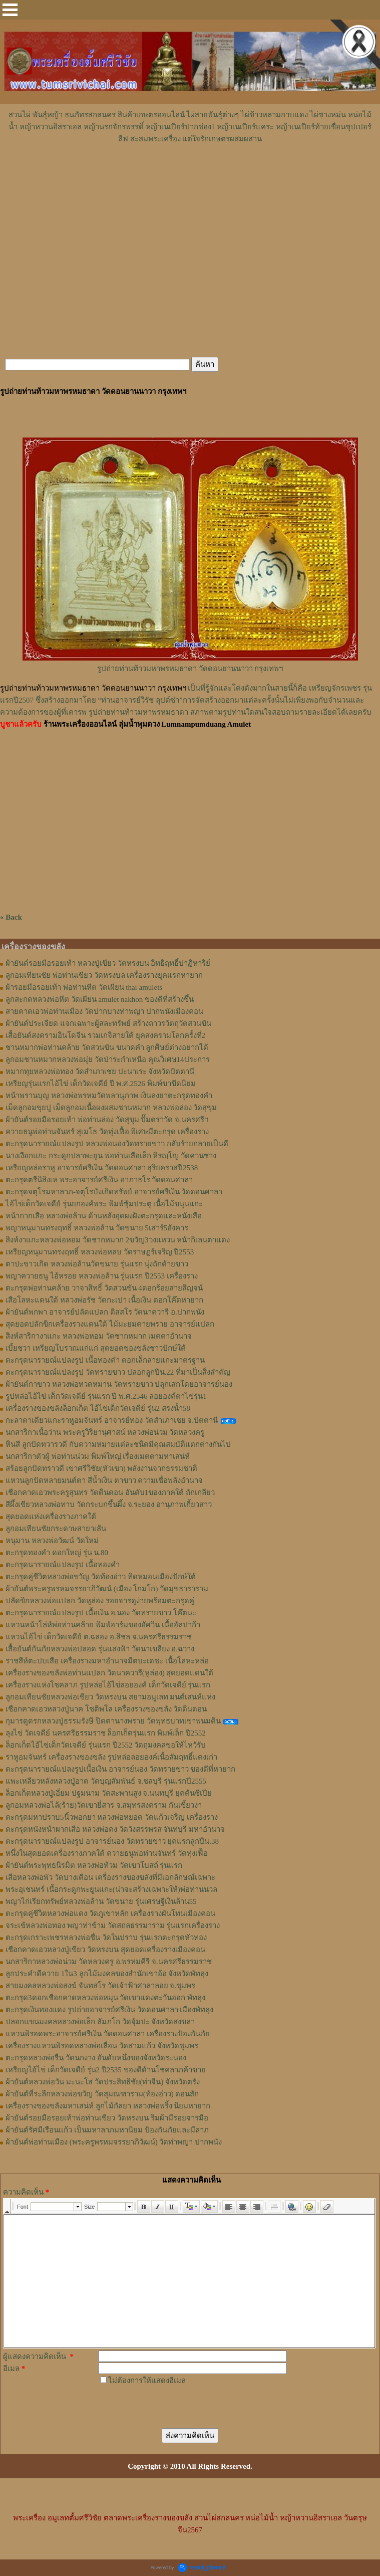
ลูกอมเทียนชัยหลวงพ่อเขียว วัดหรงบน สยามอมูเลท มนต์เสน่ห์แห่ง (110, 1697)
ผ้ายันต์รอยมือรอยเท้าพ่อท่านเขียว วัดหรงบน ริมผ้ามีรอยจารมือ (107, 2118)
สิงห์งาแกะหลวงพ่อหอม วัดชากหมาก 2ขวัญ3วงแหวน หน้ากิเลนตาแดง (118, 1240)
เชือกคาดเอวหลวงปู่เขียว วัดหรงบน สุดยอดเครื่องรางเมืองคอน (105, 1950)
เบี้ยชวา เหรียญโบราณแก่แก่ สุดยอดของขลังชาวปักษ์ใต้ (96, 1348)
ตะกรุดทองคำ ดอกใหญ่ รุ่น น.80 (57, 1553)
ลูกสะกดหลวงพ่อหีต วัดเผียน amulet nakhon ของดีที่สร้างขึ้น (100, 999)
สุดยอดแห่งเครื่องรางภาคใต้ (51, 1517)
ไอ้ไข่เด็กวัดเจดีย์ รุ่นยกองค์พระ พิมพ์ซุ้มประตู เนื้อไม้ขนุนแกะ (104, 1204)
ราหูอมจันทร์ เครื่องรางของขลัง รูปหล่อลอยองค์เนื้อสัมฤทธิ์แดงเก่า (111, 1757)
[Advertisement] (190, 174)
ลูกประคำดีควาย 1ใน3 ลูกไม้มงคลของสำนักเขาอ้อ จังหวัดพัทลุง (107, 1974)
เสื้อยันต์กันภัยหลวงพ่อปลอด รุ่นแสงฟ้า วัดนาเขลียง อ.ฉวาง (100, 1649)
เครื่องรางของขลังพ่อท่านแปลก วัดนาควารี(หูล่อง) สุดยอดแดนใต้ (110, 1673)
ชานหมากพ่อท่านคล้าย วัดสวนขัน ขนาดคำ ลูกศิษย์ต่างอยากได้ (107, 1047)
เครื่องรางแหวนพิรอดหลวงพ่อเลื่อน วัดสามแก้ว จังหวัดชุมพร (102, 2046)
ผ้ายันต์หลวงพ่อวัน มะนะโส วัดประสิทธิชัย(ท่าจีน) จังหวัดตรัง (103, 2082)
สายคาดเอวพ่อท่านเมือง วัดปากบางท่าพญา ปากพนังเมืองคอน (104, 1011)
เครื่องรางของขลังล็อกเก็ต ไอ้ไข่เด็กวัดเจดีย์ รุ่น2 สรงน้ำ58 (98, 1408)
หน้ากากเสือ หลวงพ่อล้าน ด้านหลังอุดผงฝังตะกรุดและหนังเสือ (104, 1216)
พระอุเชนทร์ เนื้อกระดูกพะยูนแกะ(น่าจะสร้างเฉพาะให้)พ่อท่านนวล (111, 1889)
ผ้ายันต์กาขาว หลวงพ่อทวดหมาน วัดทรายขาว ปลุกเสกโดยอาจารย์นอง (119, 1384)
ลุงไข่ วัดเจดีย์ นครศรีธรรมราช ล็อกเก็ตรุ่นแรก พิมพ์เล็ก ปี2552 (106, 1733)
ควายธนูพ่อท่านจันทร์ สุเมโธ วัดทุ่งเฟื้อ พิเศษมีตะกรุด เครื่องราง (107, 1132)
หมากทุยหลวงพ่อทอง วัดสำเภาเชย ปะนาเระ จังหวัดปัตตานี (100, 1071)
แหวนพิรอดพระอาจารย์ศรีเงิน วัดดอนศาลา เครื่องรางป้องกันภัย (108, 2034)
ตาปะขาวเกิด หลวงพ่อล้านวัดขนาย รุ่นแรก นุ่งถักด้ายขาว (97, 1264)
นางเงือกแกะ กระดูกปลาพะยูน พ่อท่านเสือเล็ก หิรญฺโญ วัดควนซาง (111, 1156)
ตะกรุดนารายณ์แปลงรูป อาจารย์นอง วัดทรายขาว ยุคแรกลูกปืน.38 (112, 1841)
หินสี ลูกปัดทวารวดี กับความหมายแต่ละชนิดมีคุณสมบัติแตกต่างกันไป (118, 1444)
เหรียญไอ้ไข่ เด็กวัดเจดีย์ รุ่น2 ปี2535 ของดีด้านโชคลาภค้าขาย (106, 2070)
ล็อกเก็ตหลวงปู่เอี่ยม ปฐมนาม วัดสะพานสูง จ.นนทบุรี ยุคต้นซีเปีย (109, 1793)
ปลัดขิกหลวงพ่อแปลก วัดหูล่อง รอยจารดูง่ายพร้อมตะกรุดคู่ (100, 1601)
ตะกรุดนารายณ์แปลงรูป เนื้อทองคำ (63, 1565)
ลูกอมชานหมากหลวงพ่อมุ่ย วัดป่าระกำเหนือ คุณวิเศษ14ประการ (108, 1059)
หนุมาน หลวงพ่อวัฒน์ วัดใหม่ (52, 1541)
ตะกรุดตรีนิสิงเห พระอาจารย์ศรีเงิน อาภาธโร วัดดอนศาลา (99, 1180)
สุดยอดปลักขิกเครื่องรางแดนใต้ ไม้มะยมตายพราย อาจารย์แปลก (110, 1324)
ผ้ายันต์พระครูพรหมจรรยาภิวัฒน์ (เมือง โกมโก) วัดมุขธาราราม (107, 1589)
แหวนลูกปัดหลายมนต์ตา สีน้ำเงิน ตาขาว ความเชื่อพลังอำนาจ (104, 1480)
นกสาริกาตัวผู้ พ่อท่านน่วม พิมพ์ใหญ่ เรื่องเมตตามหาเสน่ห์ (98, 1456)
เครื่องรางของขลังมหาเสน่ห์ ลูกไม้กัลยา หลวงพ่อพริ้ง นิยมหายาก (108, 2106)
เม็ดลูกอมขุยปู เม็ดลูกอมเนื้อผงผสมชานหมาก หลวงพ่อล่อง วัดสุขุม (111, 1108)
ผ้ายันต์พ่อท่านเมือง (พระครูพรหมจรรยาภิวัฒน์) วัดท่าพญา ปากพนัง (114, 2142)
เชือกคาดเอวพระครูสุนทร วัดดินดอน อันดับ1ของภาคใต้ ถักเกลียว (110, 1492)
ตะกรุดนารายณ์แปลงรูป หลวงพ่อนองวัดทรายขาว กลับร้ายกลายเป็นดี (117, 1144)
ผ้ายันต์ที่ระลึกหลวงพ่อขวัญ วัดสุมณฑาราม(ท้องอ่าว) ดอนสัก (102, 2094)
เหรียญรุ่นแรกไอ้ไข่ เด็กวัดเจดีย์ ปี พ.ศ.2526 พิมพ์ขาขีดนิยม (101, 1084)
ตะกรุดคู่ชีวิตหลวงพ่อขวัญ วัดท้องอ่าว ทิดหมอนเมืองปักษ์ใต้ (101, 1577)
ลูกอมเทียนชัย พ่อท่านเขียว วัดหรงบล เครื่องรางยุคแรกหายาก (104, 975)
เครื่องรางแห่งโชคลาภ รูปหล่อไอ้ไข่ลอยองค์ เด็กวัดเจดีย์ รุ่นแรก (108, 1685)
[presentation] (174, 2406)
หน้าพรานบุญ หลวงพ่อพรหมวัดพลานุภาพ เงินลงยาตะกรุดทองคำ (109, 1096)
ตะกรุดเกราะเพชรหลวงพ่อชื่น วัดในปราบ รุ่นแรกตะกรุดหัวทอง (106, 1938)
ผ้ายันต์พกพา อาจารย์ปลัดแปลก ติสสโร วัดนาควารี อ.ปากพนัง (105, 1312)
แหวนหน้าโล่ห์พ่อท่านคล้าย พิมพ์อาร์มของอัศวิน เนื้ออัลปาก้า (103, 1625)
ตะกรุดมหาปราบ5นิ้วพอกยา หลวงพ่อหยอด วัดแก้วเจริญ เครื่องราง (112, 1817)
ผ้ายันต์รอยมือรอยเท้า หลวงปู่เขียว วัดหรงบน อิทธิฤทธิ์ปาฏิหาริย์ (108, 963)
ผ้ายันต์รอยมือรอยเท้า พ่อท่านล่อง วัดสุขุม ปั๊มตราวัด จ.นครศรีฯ (107, 1120)
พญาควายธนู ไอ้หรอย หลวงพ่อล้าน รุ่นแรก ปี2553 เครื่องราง (102, 1276)
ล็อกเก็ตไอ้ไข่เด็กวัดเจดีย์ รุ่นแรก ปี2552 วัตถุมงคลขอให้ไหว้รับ (106, 1745)
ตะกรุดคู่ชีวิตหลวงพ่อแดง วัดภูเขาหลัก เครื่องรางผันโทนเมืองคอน (110, 1913)
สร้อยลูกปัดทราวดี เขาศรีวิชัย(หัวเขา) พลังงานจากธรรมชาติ (102, 1468)
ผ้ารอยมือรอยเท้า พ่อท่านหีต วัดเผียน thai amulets (84, 987)
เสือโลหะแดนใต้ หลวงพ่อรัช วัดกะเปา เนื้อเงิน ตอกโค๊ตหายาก (104, 1300)
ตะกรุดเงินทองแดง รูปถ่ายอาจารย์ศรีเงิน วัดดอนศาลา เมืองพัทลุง (109, 2010)
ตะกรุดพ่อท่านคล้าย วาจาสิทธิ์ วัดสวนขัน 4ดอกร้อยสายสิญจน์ (104, 1288)
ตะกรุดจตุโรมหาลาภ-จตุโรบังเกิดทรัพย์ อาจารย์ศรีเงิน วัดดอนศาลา (114, 1192)
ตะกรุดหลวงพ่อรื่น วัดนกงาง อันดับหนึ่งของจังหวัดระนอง (96, 2058)
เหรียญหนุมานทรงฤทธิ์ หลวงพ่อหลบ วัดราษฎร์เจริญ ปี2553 (100, 1252)
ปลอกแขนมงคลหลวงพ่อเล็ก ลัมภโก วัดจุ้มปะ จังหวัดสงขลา (100, 2022)
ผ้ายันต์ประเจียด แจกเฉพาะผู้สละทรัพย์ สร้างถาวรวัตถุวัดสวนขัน (108, 1023)
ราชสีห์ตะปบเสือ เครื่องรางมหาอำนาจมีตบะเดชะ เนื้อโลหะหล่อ (107, 1661)
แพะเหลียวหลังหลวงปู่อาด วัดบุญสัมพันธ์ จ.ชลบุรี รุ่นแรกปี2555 (106, 1781)
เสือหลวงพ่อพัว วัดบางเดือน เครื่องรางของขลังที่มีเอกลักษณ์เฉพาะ (110, 1877)
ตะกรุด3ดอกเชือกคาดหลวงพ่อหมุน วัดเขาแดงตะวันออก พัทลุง (105, 1998)
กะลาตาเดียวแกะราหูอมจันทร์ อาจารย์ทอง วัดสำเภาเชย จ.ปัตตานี (112, 1420)
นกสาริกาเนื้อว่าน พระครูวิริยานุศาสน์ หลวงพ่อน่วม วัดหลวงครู (105, 1432)
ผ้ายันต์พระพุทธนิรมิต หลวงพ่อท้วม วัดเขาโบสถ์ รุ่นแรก (94, 1865)
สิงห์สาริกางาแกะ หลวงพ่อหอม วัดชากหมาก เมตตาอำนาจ (99, 1336)
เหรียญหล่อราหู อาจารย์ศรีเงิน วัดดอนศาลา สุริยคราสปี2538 (102, 1168)
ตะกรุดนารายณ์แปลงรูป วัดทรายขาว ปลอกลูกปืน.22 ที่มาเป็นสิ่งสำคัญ (118, 1372)
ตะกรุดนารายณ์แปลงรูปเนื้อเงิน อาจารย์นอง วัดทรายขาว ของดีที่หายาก (120, 1769)
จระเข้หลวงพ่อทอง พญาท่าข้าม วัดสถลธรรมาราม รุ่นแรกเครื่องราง (113, 1925)
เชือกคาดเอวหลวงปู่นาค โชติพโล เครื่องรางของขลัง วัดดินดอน (106, 1709)
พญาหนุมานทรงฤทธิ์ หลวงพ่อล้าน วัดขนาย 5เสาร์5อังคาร (97, 1228)
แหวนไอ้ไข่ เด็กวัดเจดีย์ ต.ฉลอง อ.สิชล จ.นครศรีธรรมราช (99, 1637)
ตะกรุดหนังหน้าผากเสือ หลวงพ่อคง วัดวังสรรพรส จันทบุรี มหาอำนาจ (115, 1829)
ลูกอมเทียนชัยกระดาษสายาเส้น (56, 1529)
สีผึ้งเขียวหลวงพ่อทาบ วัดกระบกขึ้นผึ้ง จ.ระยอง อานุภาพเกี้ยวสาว (109, 1504)
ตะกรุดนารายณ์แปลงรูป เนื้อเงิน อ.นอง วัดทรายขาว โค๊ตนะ (101, 1613)
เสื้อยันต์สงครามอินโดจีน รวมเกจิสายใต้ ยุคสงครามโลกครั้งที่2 (105, 1035)
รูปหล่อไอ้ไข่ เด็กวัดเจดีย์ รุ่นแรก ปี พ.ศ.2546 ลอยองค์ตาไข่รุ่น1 (106, 1396)
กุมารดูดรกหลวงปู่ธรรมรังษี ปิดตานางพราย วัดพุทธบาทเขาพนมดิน (113, 1721)
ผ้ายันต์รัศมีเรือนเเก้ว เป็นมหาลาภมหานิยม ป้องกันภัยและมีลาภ (107, 2130)
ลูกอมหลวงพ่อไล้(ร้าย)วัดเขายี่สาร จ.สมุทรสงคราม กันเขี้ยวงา (104, 1805)
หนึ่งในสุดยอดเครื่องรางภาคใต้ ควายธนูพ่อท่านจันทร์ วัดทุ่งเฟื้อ (107, 1853)
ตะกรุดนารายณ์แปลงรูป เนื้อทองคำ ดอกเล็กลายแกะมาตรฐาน (105, 1360)
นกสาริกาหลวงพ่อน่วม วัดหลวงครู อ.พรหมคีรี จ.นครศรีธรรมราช (109, 1962)
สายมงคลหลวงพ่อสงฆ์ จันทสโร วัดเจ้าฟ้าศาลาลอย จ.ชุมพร (100, 1986)
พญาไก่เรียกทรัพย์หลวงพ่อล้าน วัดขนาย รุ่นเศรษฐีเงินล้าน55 (101, 1901)
